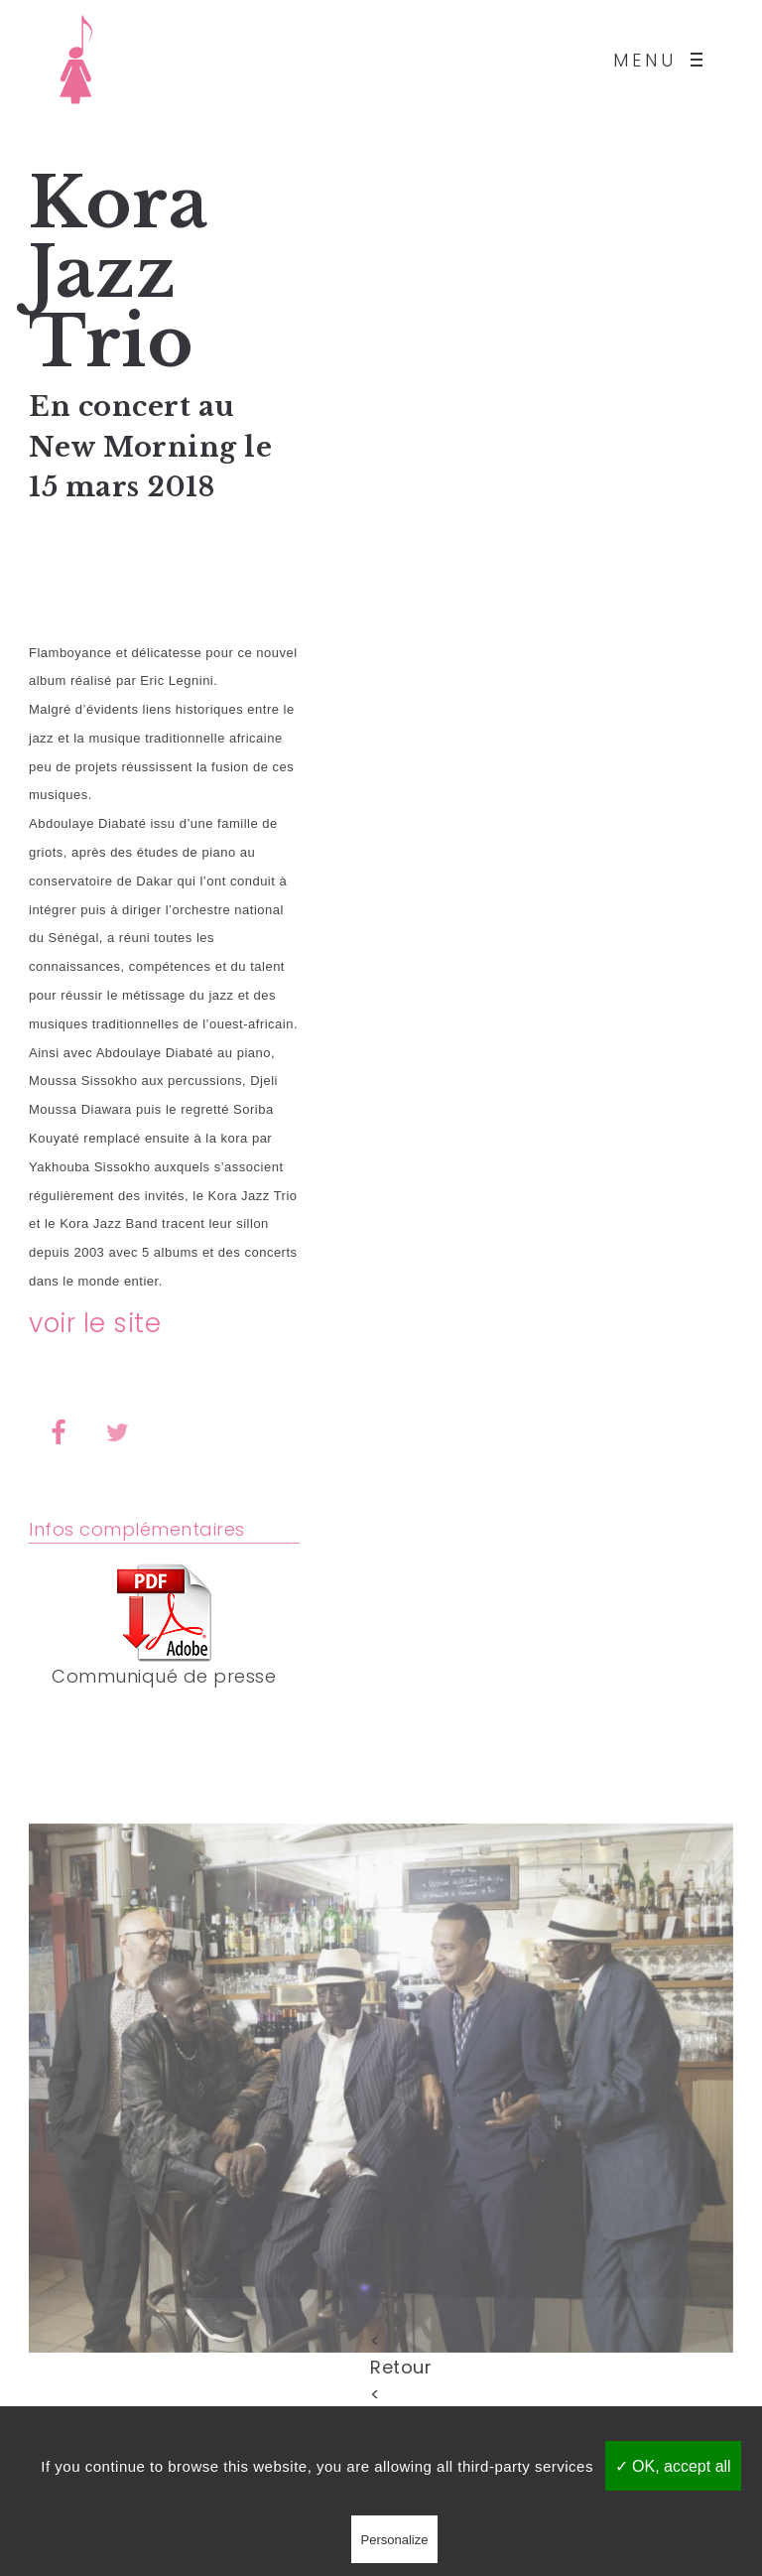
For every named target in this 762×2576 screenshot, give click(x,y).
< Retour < (381, 2338)
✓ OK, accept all (673, 2466)
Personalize (395, 2539)
